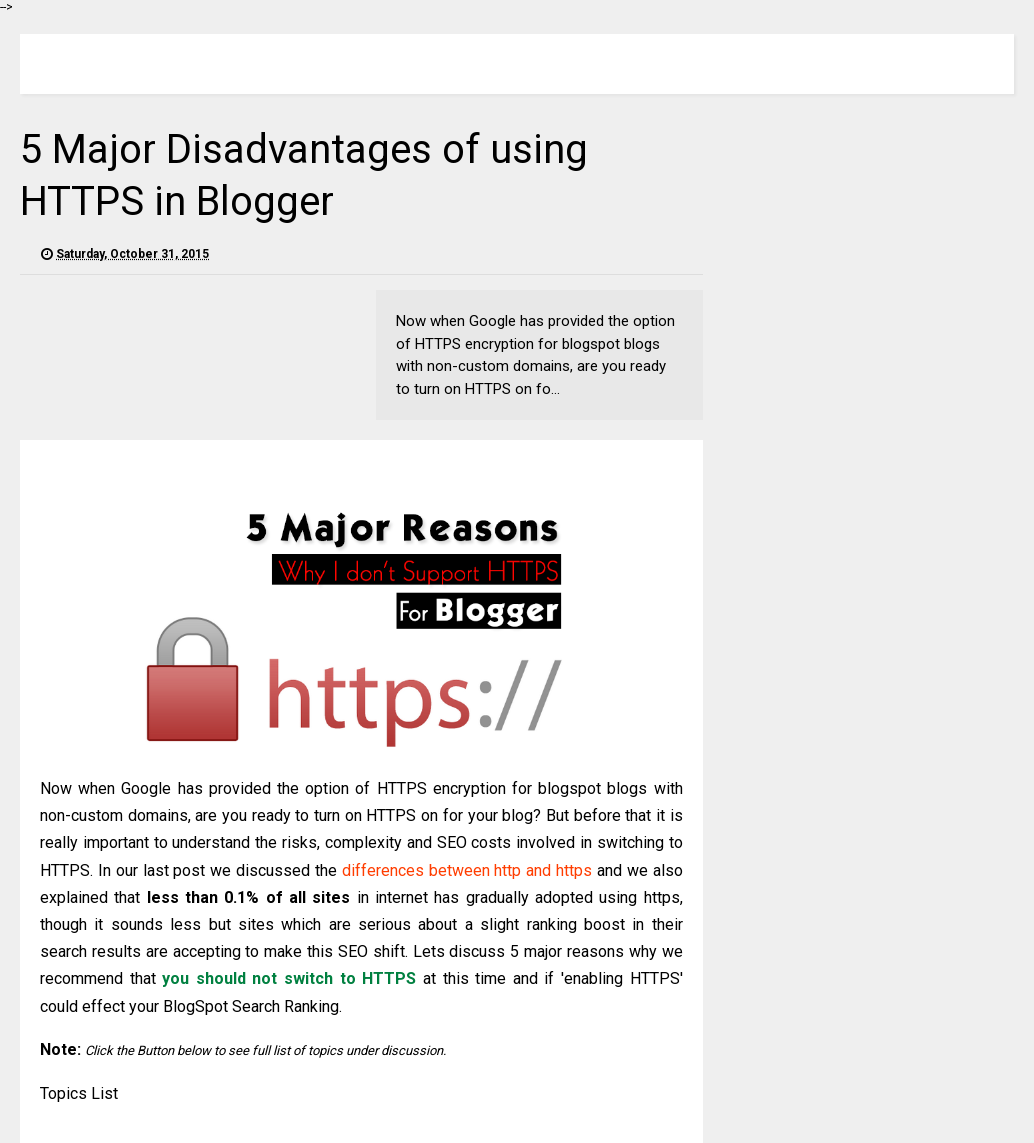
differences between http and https (467, 870)
